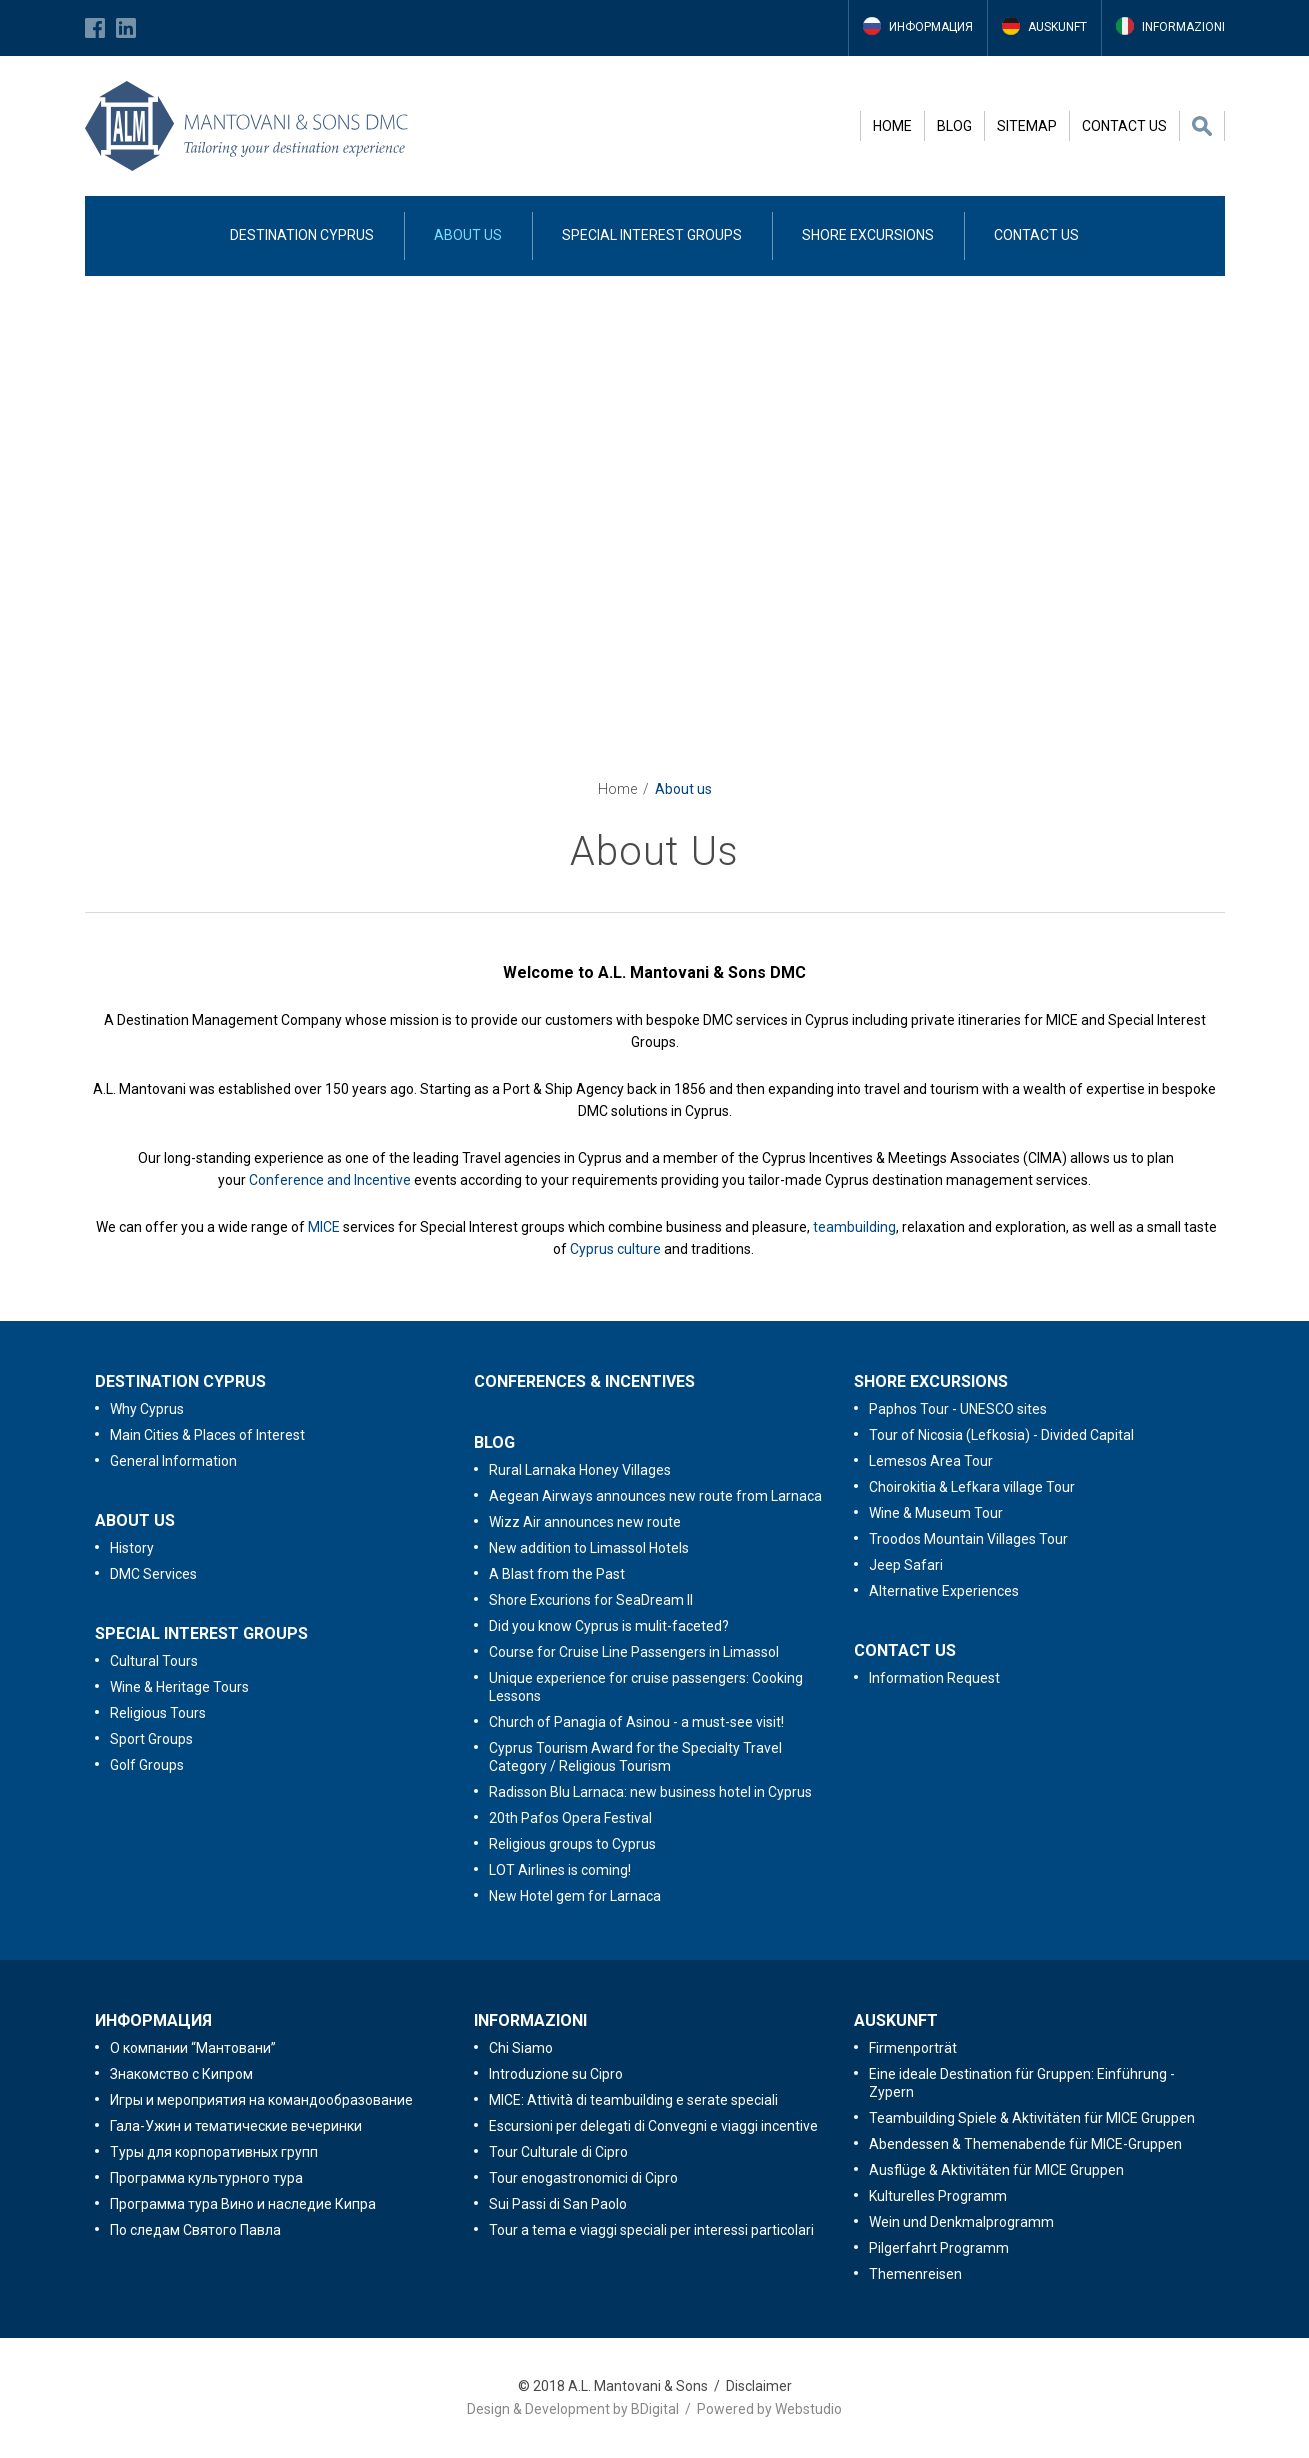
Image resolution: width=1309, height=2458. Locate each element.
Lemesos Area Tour (931, 1461)
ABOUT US (468, 235)
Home (617, 789)
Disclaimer (759, 2386)
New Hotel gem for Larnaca (575, 1896)
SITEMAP (1027, 126)
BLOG (954, 126)
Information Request (934, 1678)
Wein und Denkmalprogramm (961, 2222)
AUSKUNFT (896, 2020)
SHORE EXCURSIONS (868, 235)
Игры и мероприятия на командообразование (261, 2100)
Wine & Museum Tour (936, 1513)
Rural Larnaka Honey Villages (580, 1470)
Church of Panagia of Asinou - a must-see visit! (636, 1722)
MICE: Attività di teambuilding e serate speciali (633, 2100)
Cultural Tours (154, 1661)
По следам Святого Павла (195, 2230)
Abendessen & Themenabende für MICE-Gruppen (1025, 2144)
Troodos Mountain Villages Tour (968, 1539)
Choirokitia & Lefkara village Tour (972, 1487)
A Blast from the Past (557, 1574)
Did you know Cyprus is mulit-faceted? (609, 1626)
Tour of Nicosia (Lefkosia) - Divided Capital (1001, 1435)
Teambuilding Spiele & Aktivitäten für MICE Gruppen (1032, 2118)
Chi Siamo (521, 2048)
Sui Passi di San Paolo (558, 2204)
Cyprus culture (615, 1249)
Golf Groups (147, 1765)
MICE (324, 1227)
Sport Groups (151, 1739)
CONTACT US (1124, 126)
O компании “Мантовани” (193, 2048)
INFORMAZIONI (530, 2020)
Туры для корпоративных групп (214, 2152)
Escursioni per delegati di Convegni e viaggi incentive (653, 2126)
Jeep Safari (906, 1565)
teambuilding (854, 1227)
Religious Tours (158, 1713)
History (132, 1548)
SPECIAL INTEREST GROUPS (652, 235)
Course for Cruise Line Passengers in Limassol (634, 1652)
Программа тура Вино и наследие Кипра (243, 2204)
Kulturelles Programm (938, 2196)
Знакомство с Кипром (181, 2074)
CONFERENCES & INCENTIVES (584, 1381)
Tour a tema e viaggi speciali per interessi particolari (651, 2230)
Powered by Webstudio (769, 2409)
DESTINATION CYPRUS (302, 235)
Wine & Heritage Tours (179, 1687)
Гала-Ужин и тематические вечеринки (236, 2126)
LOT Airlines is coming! (560, 1870)
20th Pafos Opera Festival (570, 1818)
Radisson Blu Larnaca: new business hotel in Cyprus (650, 1792)
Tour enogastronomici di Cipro (583, 2178)
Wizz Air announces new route (585, 1522)
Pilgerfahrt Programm (939, 2248)
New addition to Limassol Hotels (589, 1548)
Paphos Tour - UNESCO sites (958, 1409)
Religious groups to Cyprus (572, 1844)
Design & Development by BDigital (573, 2409)
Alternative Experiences (944, 1591)
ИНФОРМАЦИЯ (153, 2020)
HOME (892, 126)
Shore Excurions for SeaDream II (591, 1600)
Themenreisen (915, 2274)
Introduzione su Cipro (556, 2074)
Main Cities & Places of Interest (207, 1435)
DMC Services (153, 1574)
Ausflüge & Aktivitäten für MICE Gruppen (996, 2170)
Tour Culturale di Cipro (558, 2152)
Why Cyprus (147, 1409)
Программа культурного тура (206, 2178)
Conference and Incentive (330, 1180)
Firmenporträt (913, 2048)
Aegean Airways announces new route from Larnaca (655, 1496)
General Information (173, 1461)
